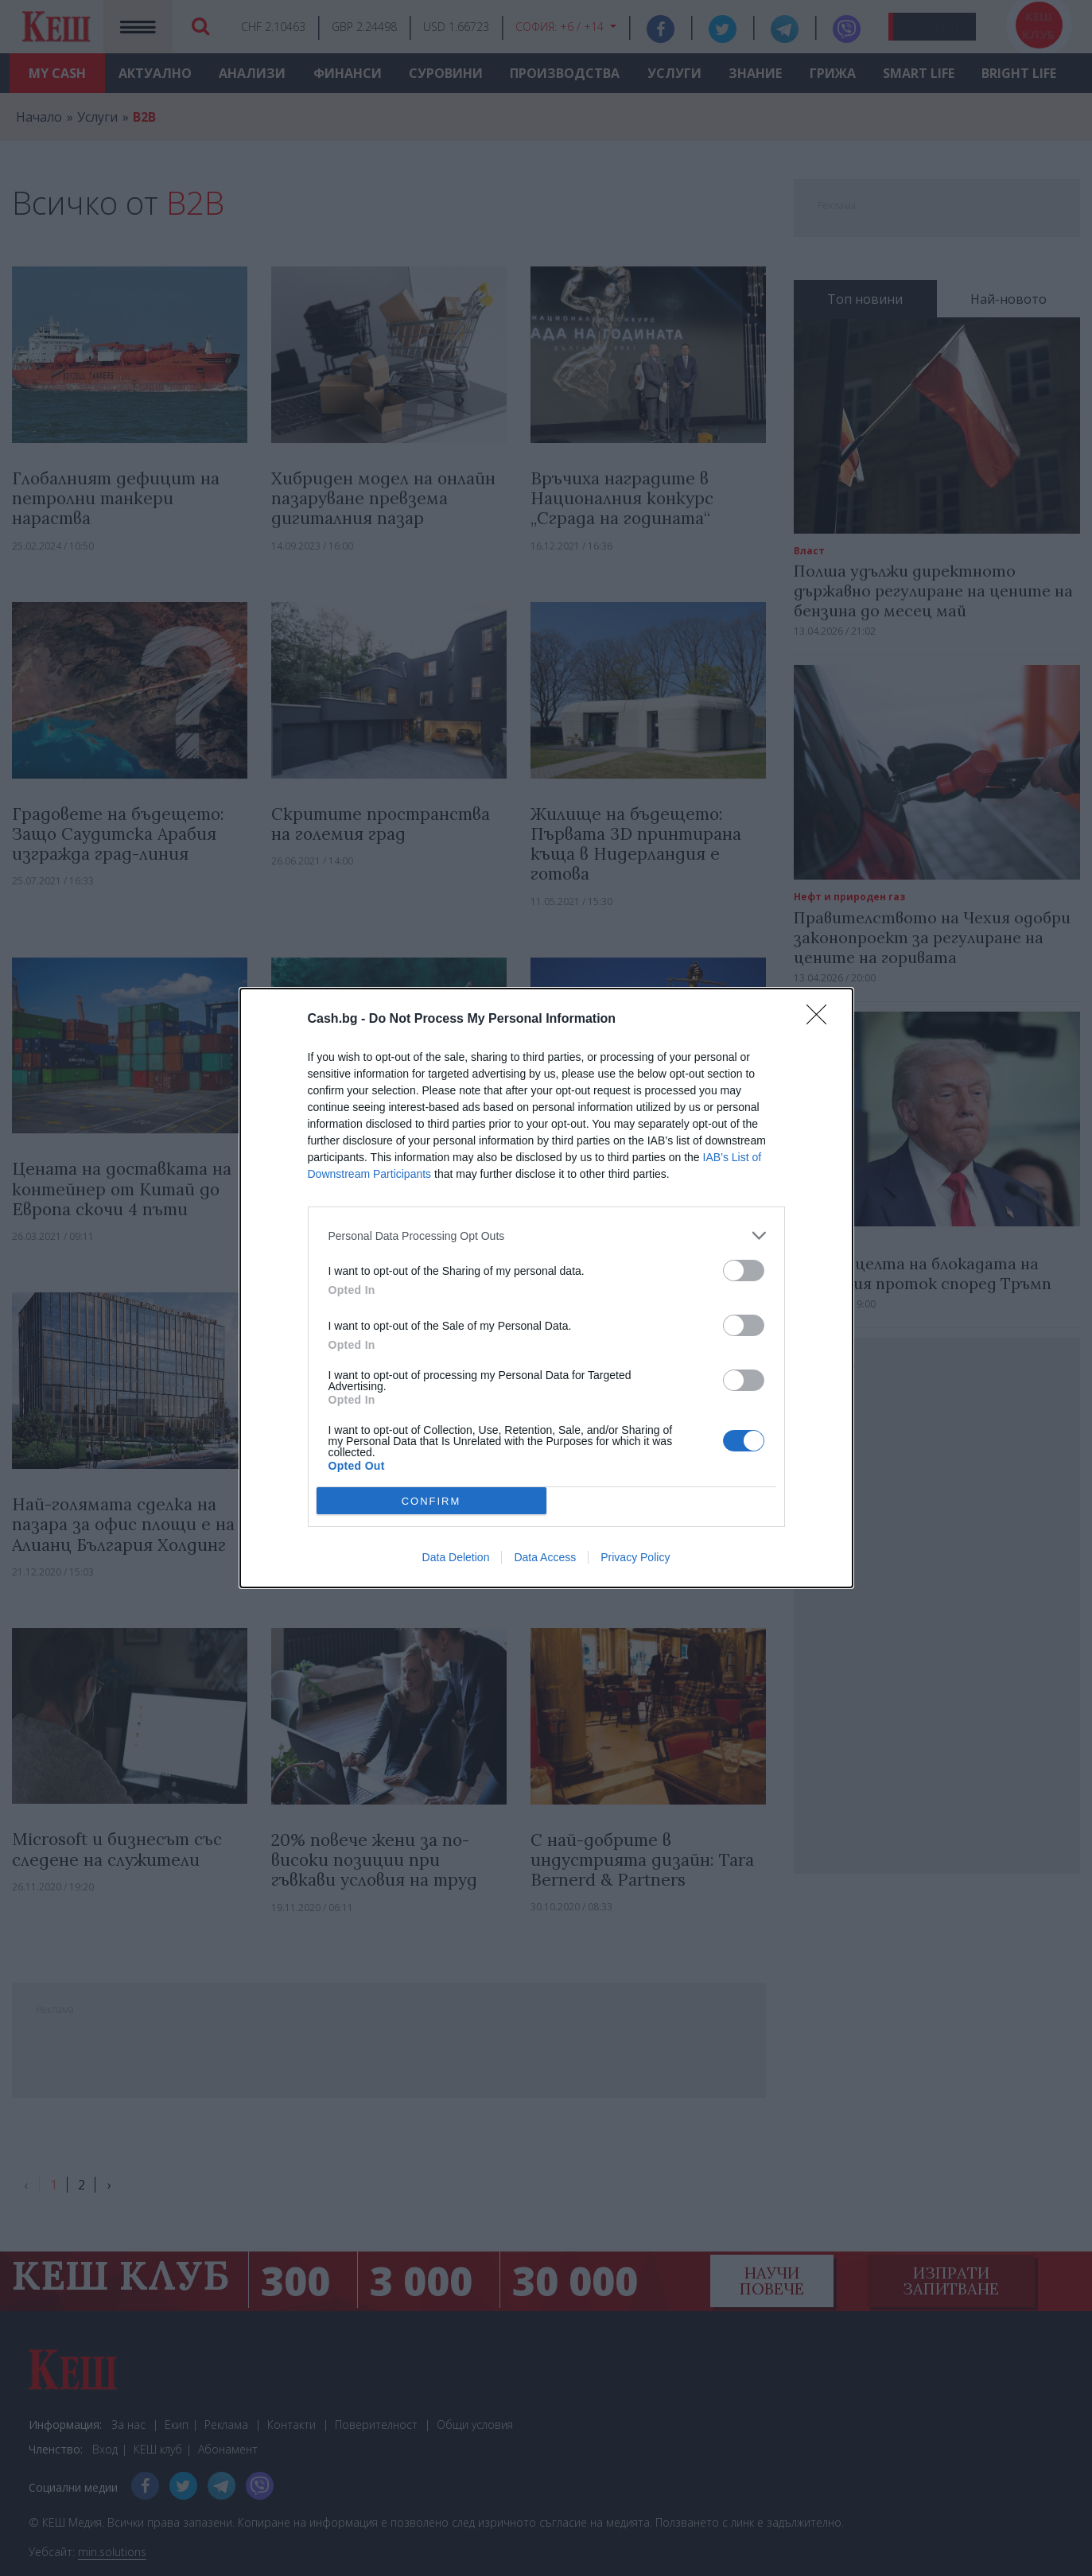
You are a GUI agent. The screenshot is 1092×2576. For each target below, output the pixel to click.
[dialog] (546, 1288)
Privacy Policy (635, 1557)
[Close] (821, 1019)
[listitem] (546, 1235)
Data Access (545, 1557)
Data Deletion (456, 1557)
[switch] (743, 1270)
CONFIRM (431, 1501)
